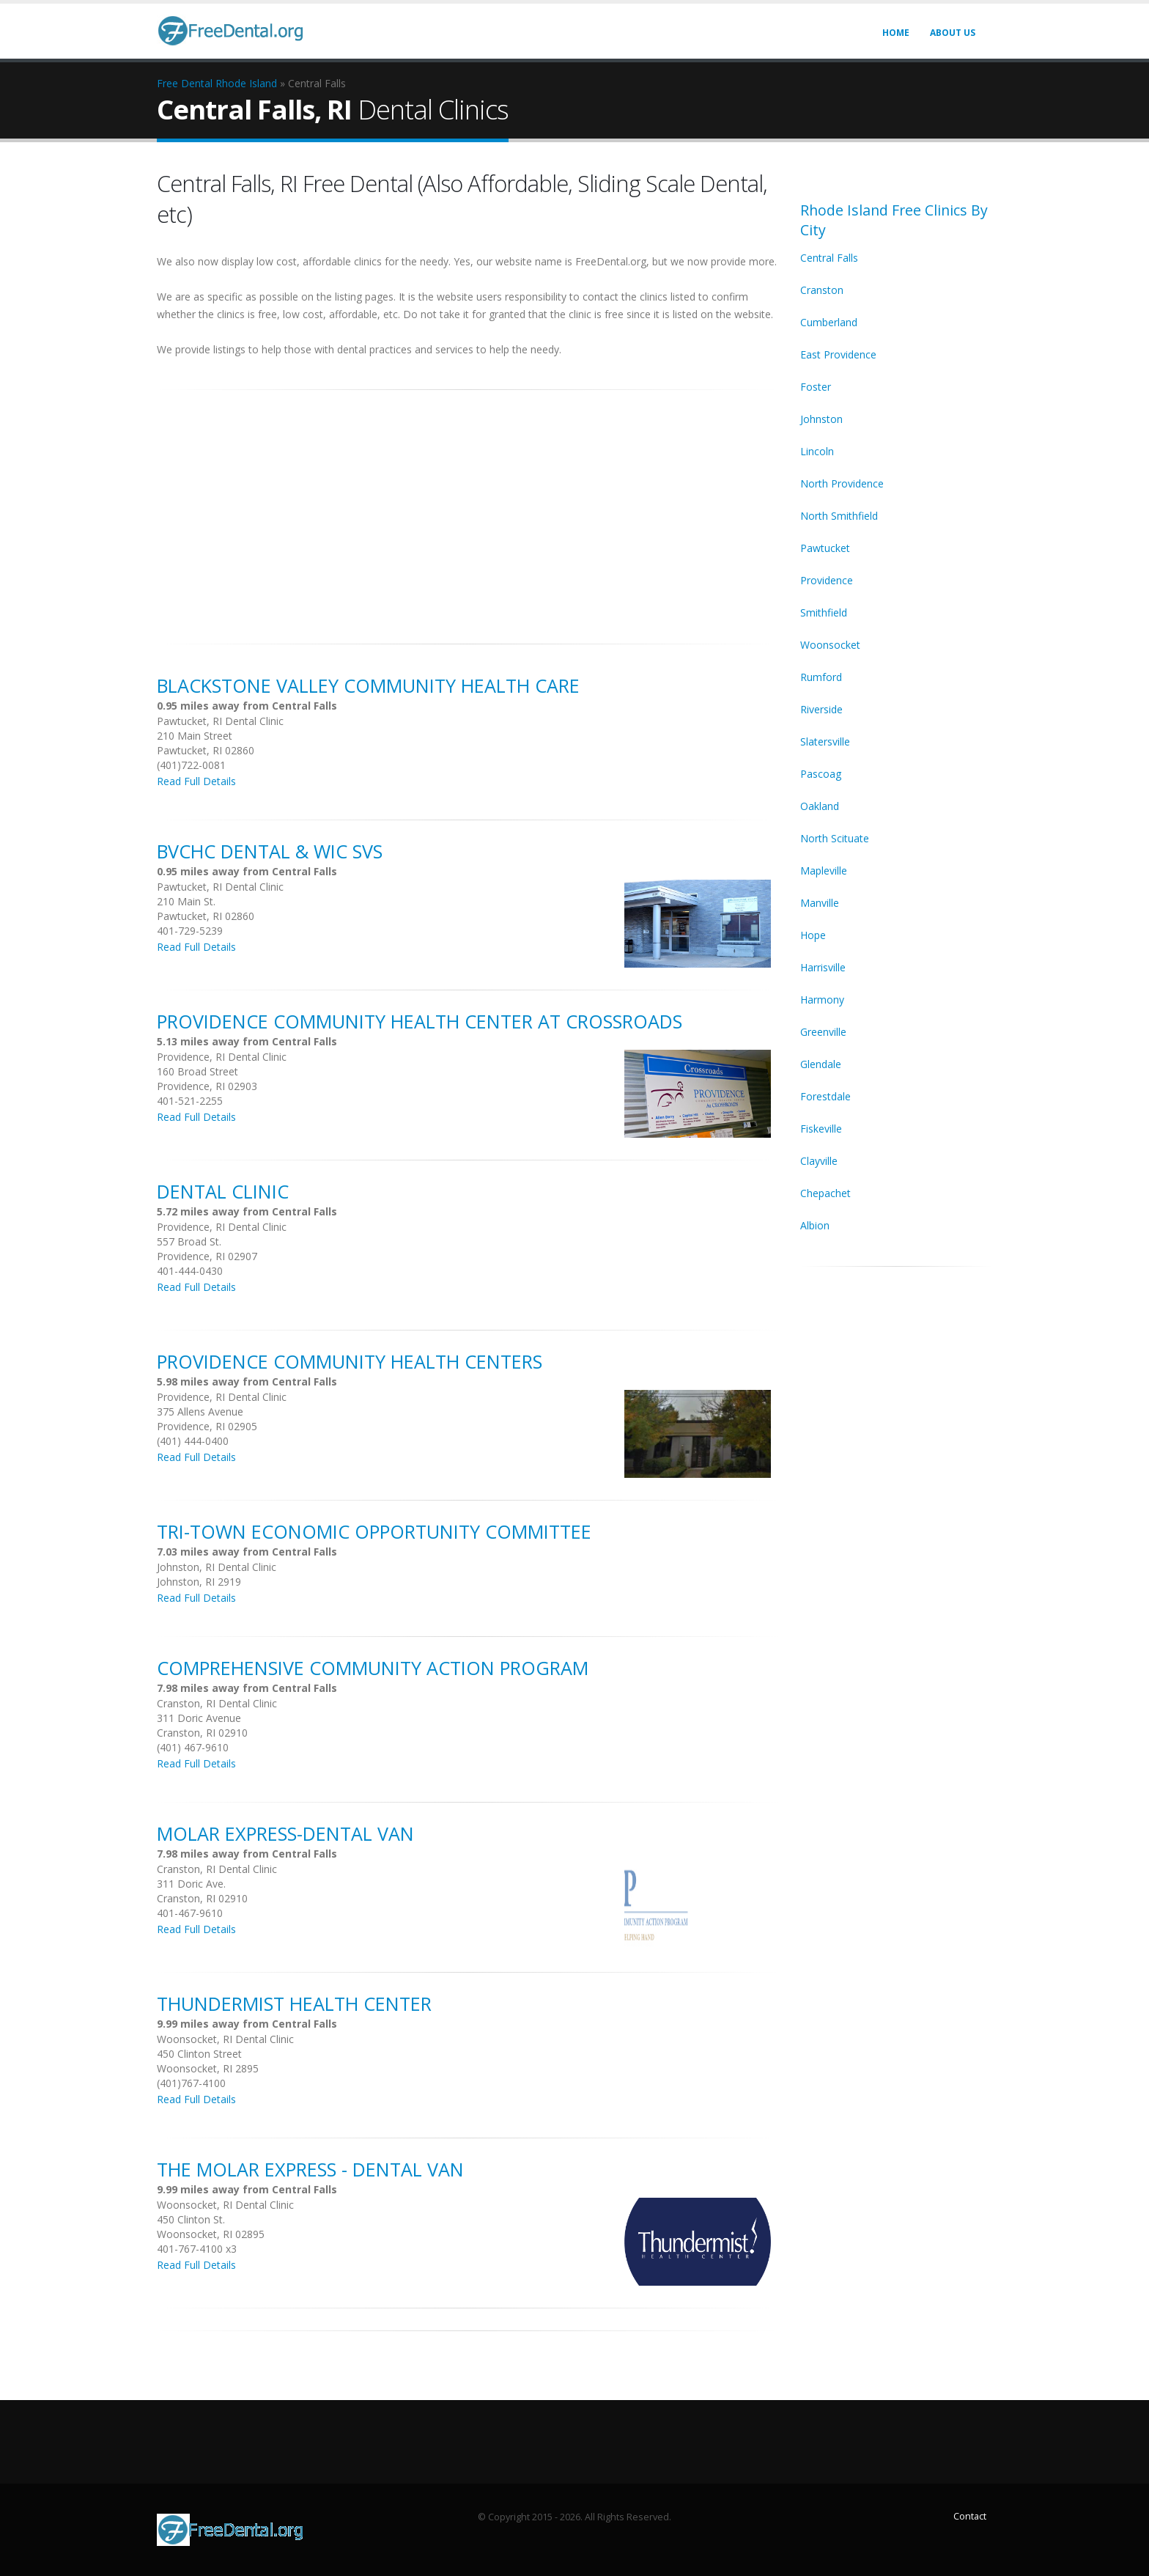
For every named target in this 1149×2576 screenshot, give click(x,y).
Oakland (819, 806)
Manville (819, 903)
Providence (826, 580)
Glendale (820, 1064)
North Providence (842, 483)
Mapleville (823, 870)
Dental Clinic (223, 1191)
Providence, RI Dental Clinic (222, 1057)
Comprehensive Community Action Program (372, 1667)
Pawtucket (825, 548)
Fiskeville (821, 1129)
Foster (815, 387)
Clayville (819, 1161)
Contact (969, 2516)
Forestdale (825, 1096)
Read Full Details (196, 781)
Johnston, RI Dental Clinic (216, 1567)
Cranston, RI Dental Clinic (217, 1703)
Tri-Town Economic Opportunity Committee (374, 1531)
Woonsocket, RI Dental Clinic (225, 2039)
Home (895, 32)
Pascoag (820, 774)
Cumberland (828, 322)
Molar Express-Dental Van (285, 1833)
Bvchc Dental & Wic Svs (270, 851)
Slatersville (825, 741)
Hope (813, 935)
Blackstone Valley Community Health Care (368, 685)
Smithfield (823, 612)
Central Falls (829, 258)
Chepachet (825, 1193)
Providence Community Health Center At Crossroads (419, 1021)
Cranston (821, 290)
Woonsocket (830, 645)
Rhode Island (246, 83)
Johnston (821, 419)
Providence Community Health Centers (349, 1361)
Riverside (821, 709)
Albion (815, 1225)
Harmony (822, 1000)
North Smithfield (839, 516)
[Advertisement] (467, 508)
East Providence (838, 354)
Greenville (823, 1032)
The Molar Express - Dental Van (310, 2169)
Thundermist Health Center (294, 2003)
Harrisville (823, 967)
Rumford (821, 677)
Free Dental (185, 83)
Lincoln (817, 451)
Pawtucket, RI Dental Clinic (220, 721)
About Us (952, 32)
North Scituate (834, 838)
